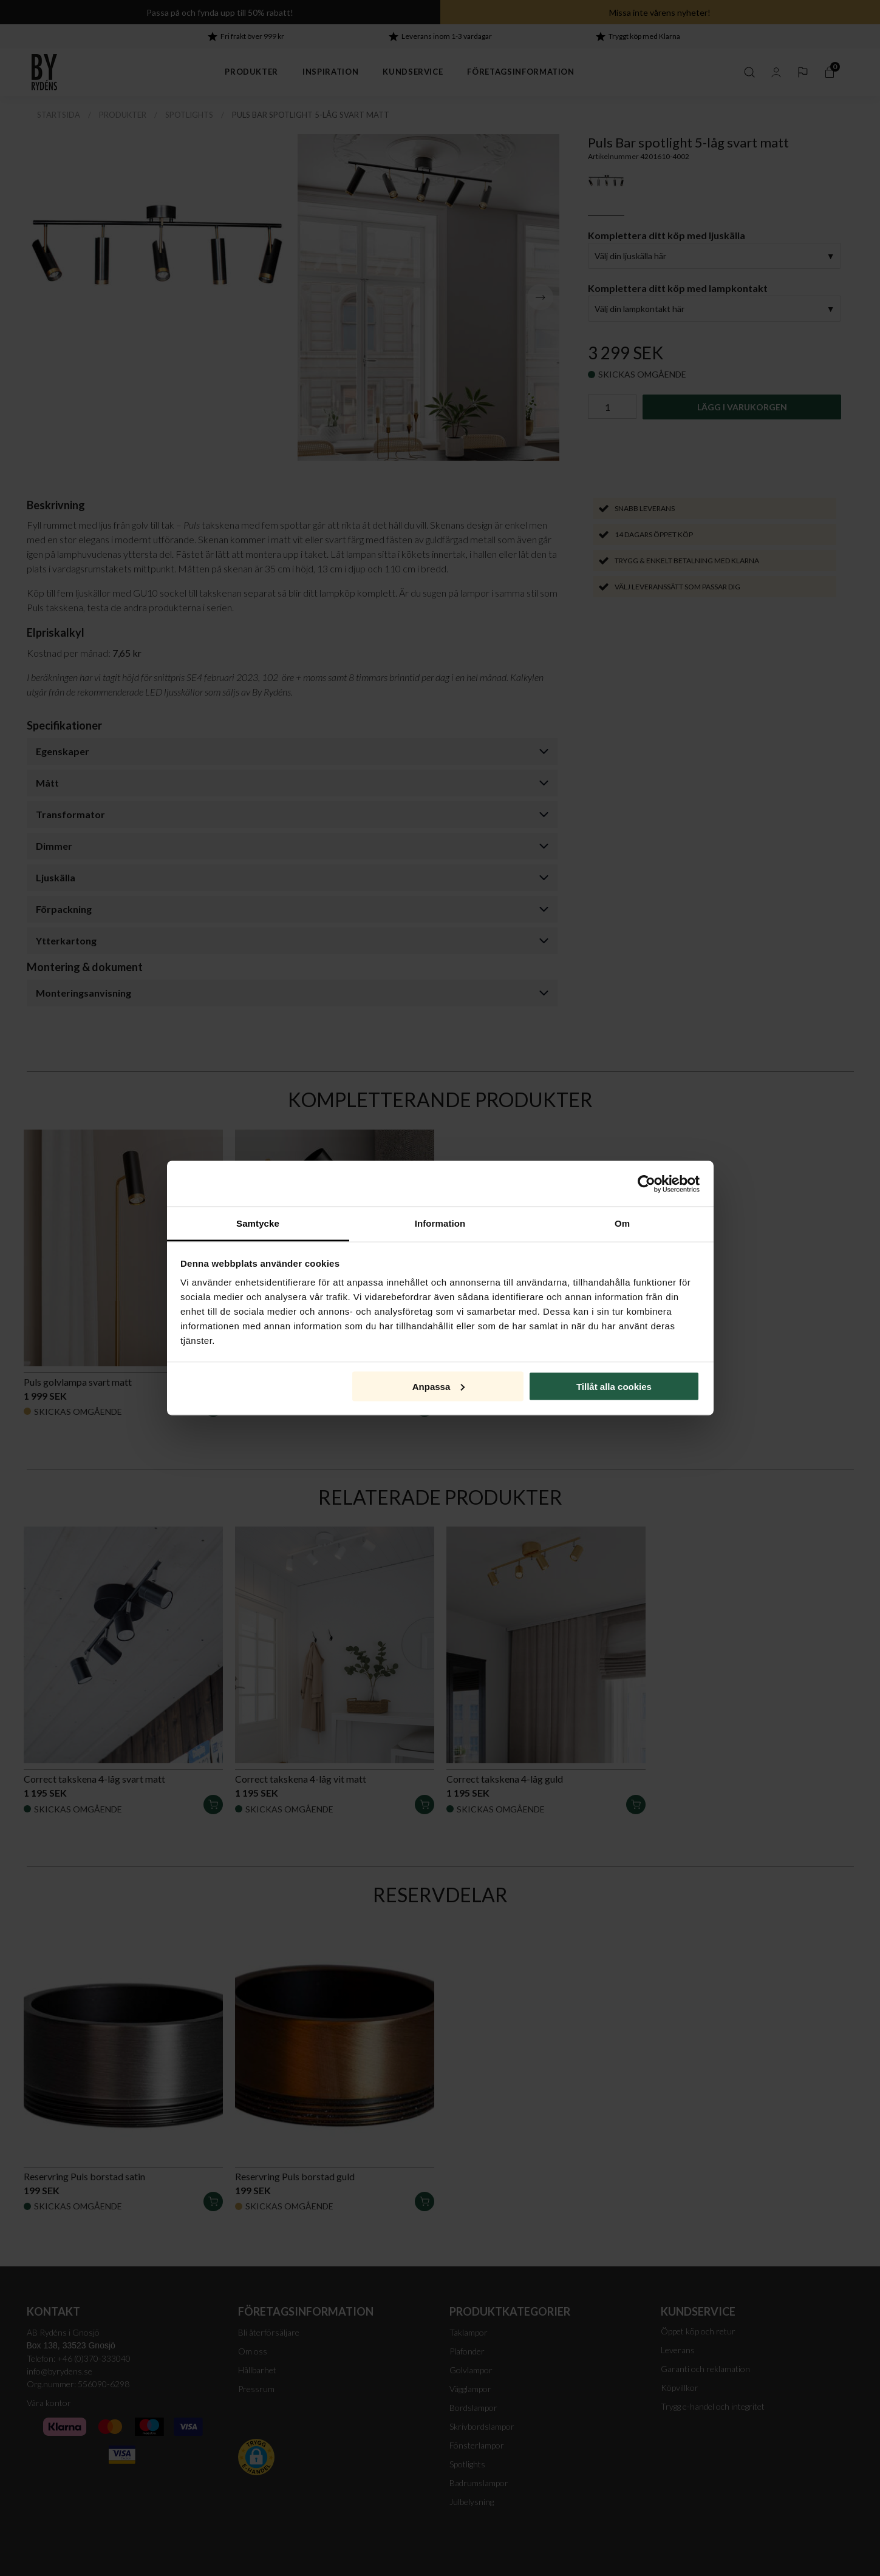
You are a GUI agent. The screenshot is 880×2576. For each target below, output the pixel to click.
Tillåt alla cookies (614, 1386)
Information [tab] (440, 1223)
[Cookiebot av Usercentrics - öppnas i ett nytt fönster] (646, 1183)
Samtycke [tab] (257, 1223)
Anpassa (438, 1386)
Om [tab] (622, 1223)
